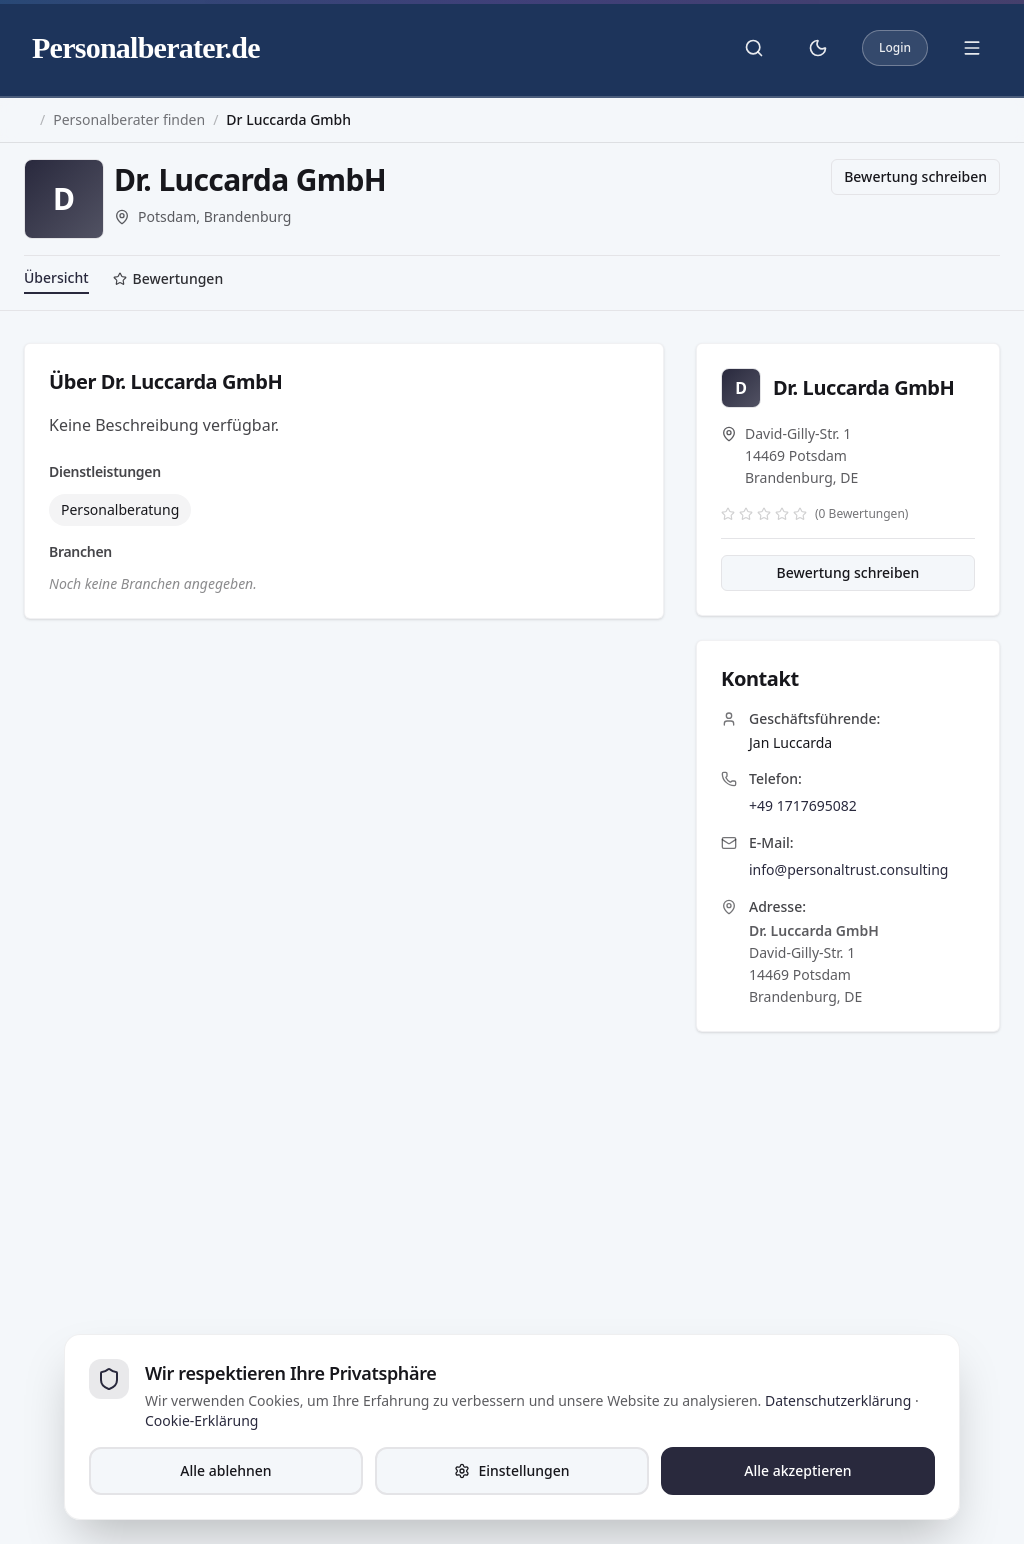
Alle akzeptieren (797, 1470)
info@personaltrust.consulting (848, 869)
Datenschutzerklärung (838, 1400)
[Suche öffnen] (754, 48)
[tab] (168, 281)
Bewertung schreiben (915, 176)
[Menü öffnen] (972, 48)
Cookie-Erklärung (201, 1420)
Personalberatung (120, 509)
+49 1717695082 (803, 805)
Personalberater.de (146, 47)
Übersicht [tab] (56, 277)
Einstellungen (511, 1470)
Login (895, 47)
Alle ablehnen (225, 1470)
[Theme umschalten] (818, 48)
